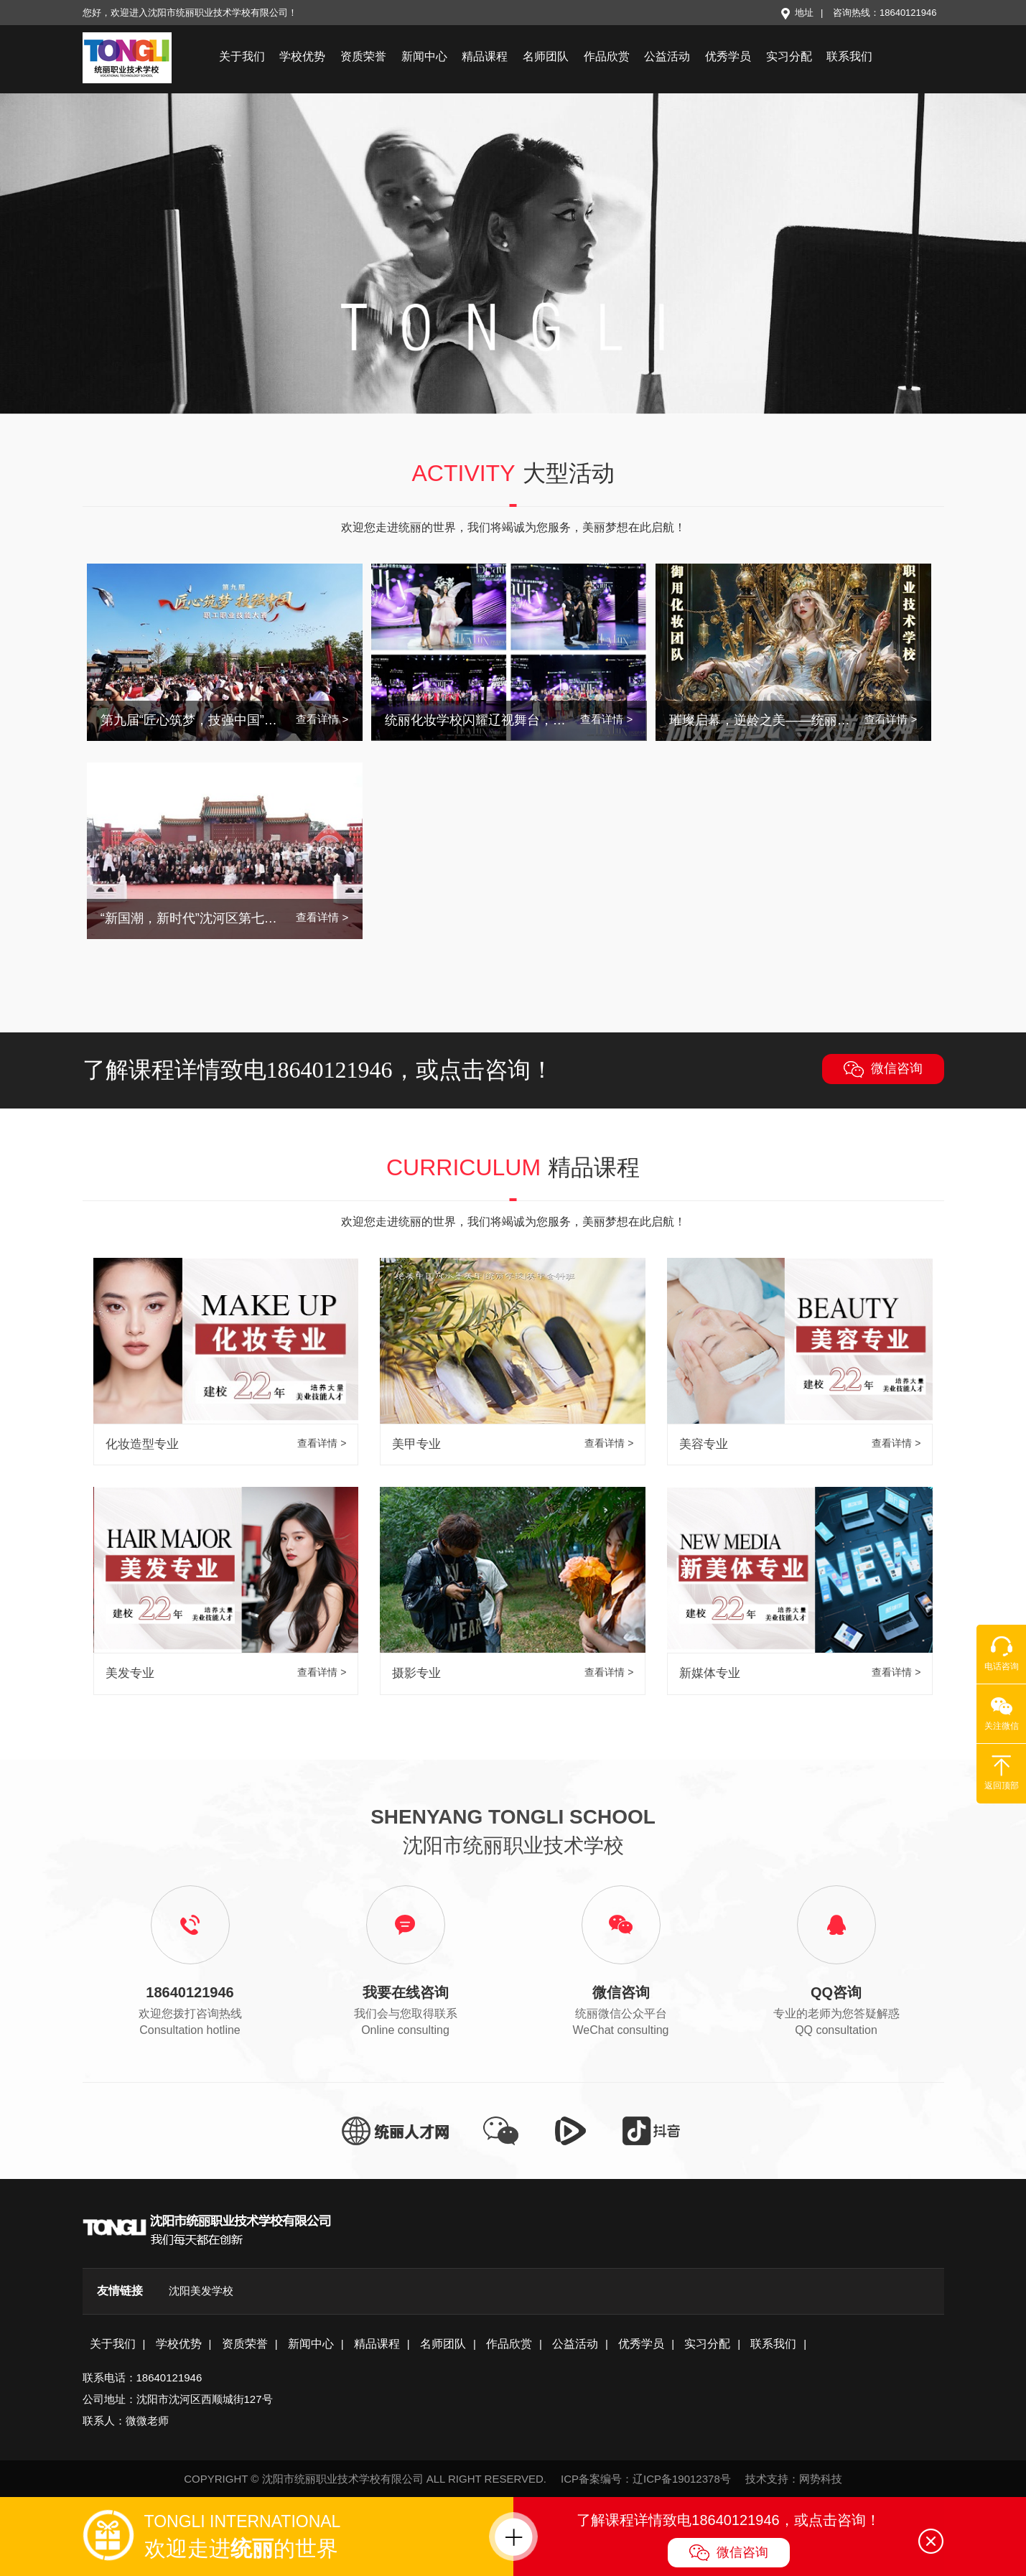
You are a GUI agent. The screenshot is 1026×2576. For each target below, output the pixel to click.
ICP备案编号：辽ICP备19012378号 (646, 2479)
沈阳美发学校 (201, 2291)
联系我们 (849, 56)
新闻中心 (424, 56)
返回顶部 (1001, 1773)
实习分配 (789, 56)
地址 (796, 12)
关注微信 (1001, 1713)
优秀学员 (728, 56)
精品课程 (485, 56)
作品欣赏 (607, 56)
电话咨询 (1001, 1653)
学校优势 (302, 56)
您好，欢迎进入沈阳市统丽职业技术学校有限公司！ (190, 12)
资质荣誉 (363, 56)
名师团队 (546, 56)
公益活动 (667, 56)
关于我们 (242, 56)
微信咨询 (883, 1069)
